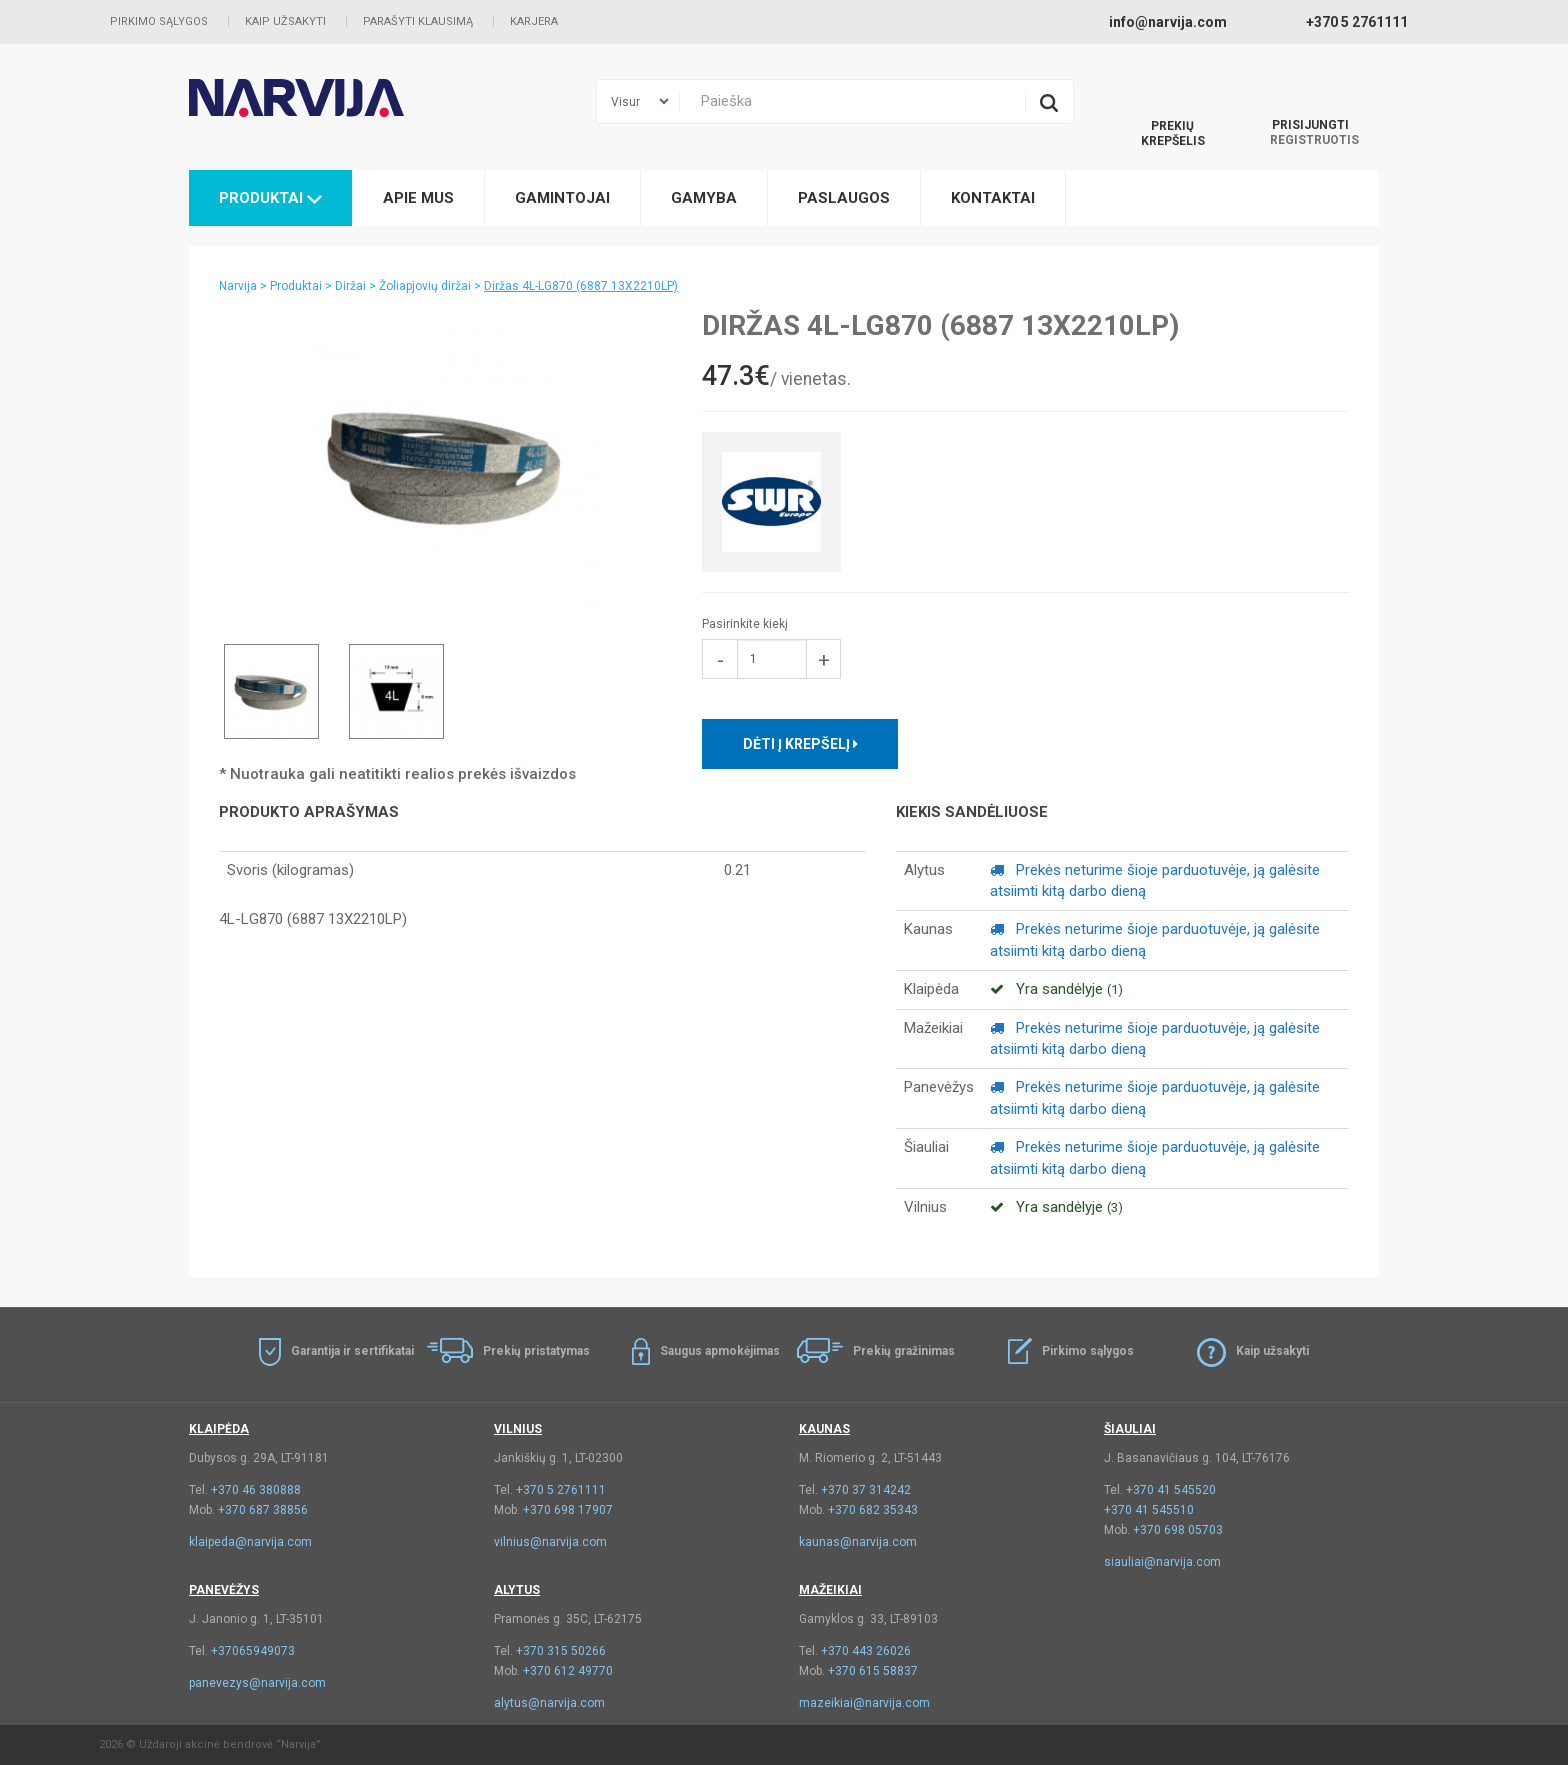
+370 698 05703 (1178, 1530)
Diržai (350, 286)
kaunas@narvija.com (858, 1542)
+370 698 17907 (568, 1510)
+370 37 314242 (866, 1490)
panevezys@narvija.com (257, 1683)
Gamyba (704, 198)
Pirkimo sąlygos (159, 21)
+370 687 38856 (263, 1510)
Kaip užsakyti (285, 21)
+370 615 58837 (873, 1671)
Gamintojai (562, 198)
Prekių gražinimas (904, 1351)
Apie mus (418, 198)
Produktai (270, 198)
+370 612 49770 (568, 1671)
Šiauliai (1130, 1429)
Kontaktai (993, 198)
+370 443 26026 (866, 1651)
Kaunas (824, 1429)
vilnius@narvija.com (550, 1542)
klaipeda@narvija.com (250, 1542)
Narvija (238, 286)
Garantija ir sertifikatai (352, 1351)
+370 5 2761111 (561, 1490)
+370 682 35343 (873, 1510)
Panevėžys (224, 1590)
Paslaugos (844, 198)
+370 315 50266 (561, 1651)
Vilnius (518, 1429)
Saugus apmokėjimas (720, 1351)
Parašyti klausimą (418, 21)
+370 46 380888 (256, 1490)
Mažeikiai (830, 1590)
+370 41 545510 (1149, 1510)
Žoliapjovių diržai (425, 286)
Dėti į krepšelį (800, 744)
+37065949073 (253, 1651)
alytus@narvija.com (549, 1703)
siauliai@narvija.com (1162, 1562)
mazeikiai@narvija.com (864, 1703)
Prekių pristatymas (536, 1351)
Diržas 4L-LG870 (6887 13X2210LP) (581, 286)
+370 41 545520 (1171, 1490)
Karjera (534, 21)
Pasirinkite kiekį (745, 624)
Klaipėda (219, 1429)
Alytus (517, 1590)
